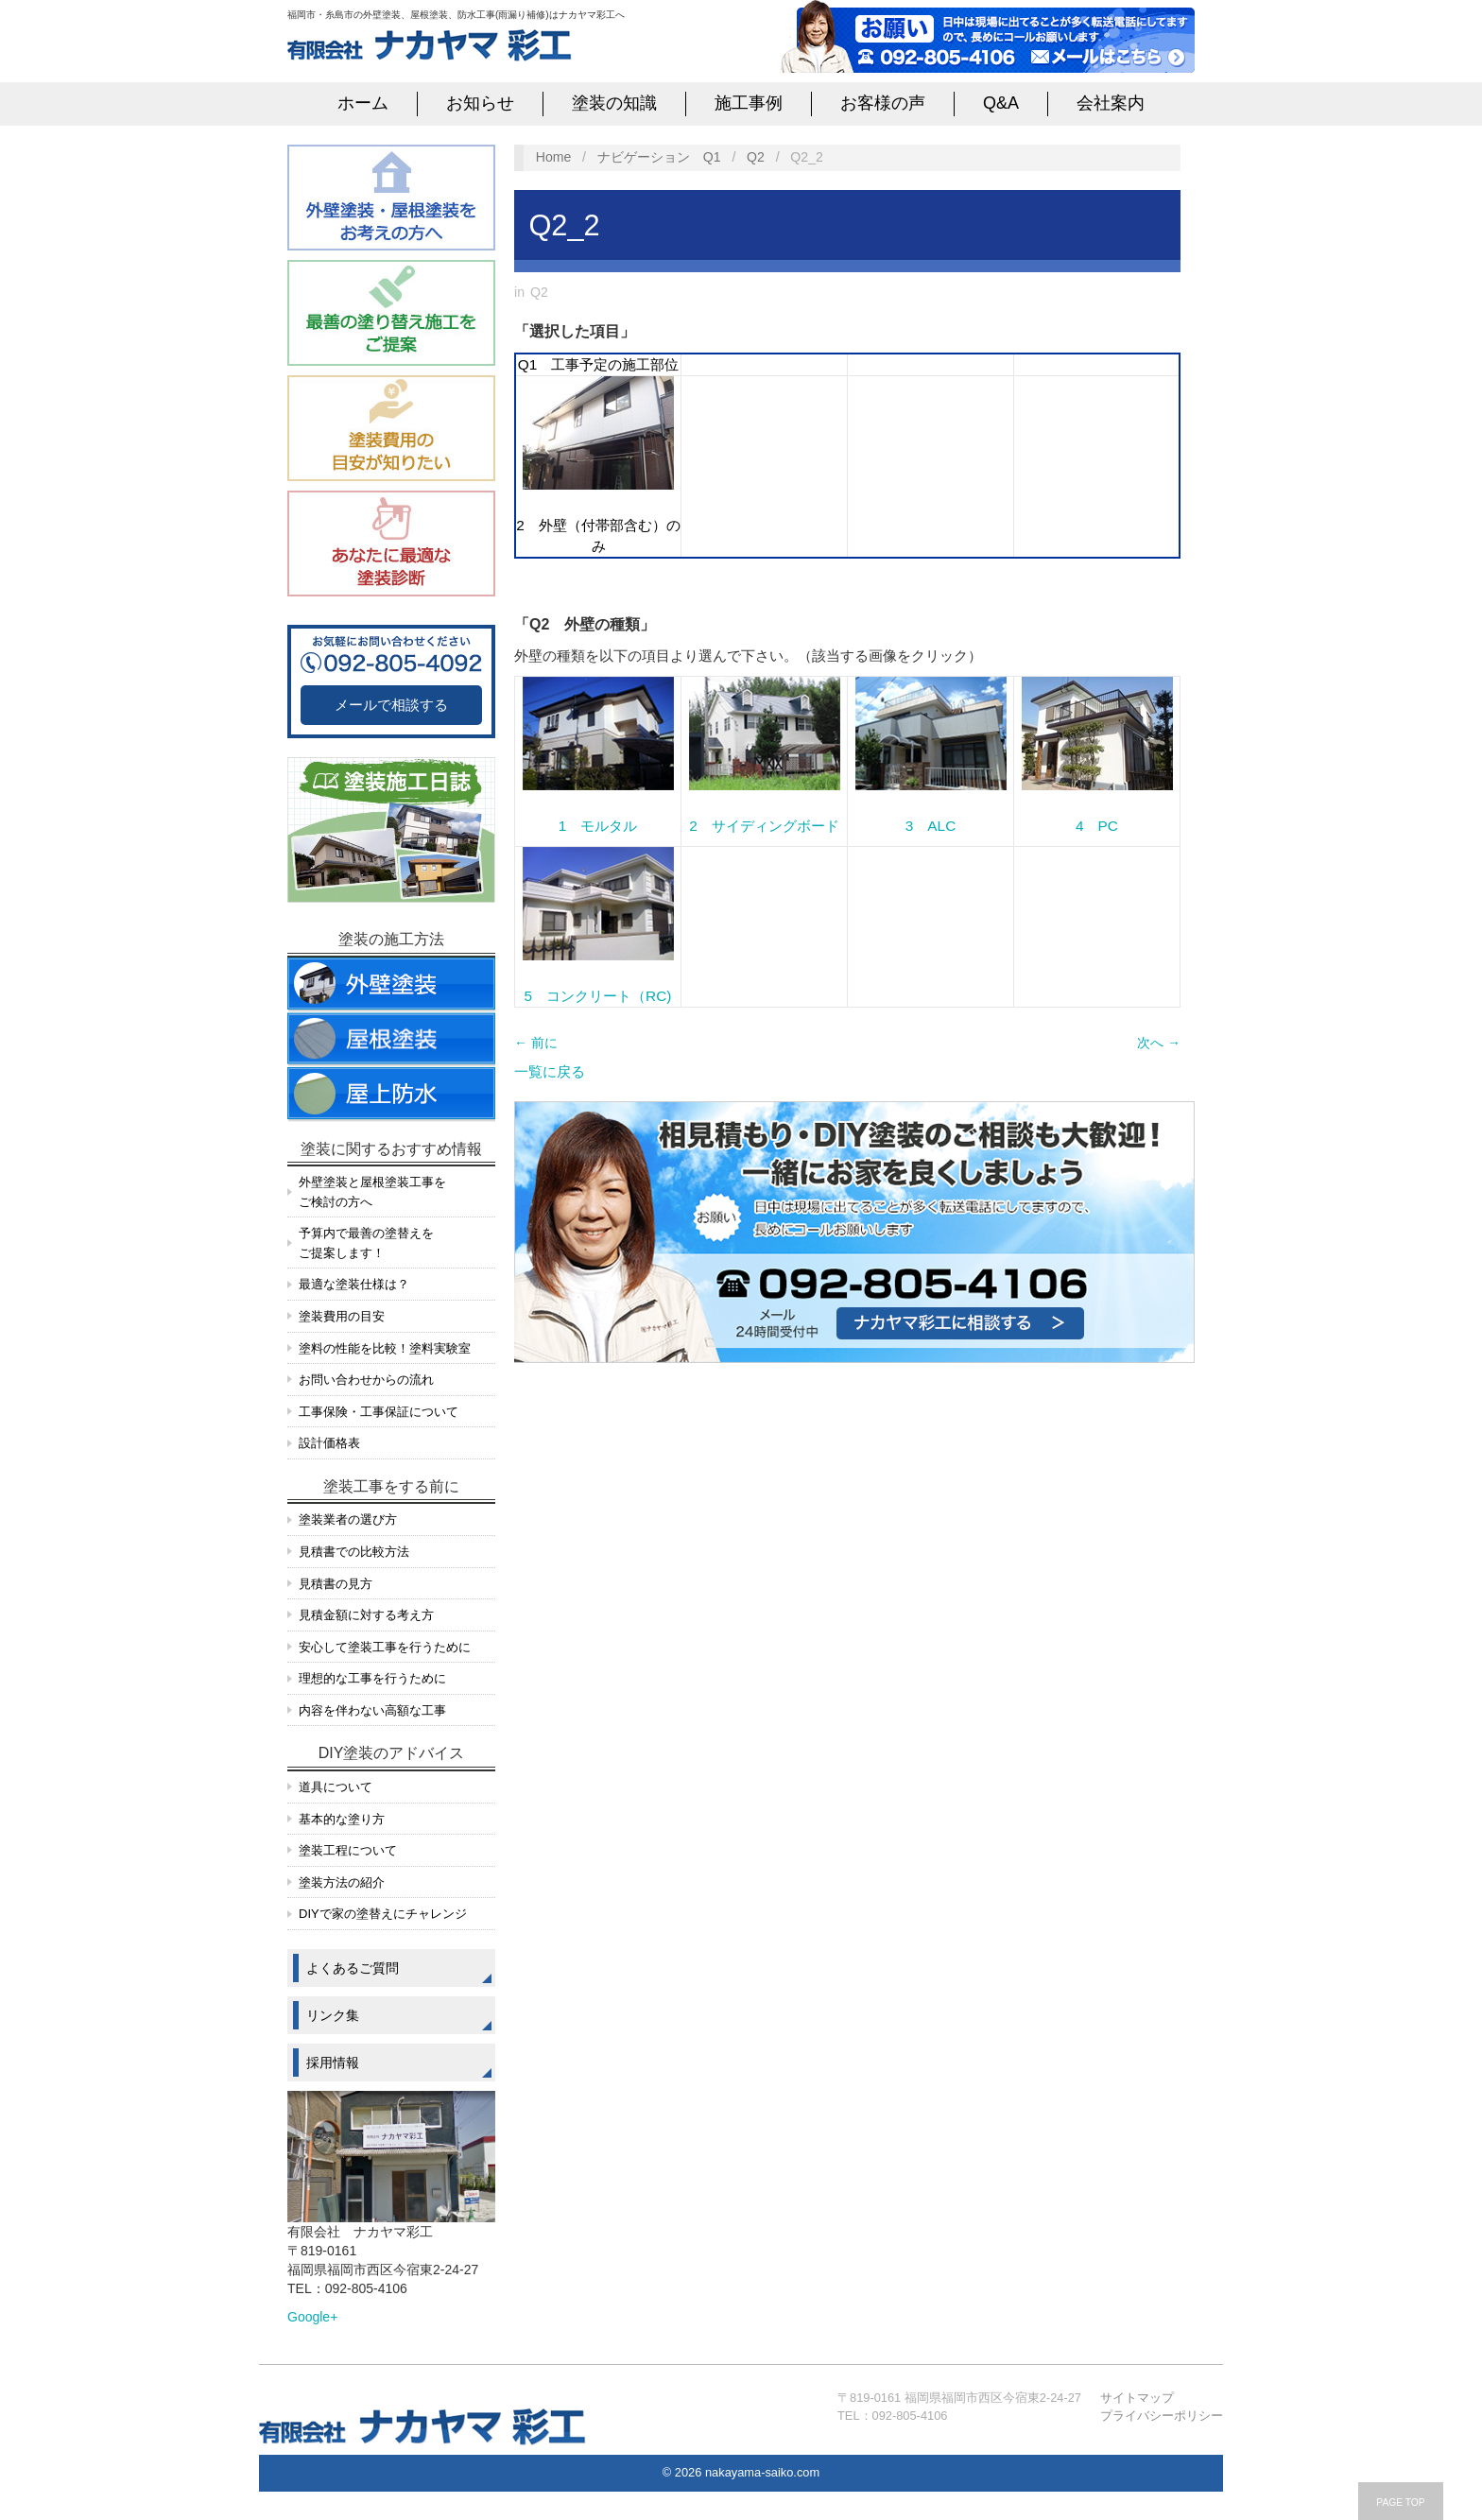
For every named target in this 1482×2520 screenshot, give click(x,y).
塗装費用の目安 (342, 1316)
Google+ (312, 2316)
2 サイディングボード (764, 826)
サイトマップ (1137, 2398)
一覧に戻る (549, 1071)
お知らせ (480, 103)
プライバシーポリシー (1161, 2415)
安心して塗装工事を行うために (385, 1647)
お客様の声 (882, 103)
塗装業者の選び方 (348, 1519)
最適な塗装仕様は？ (354, 1284)
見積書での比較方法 (354, 1552)
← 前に (536, 1042)
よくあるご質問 (352, 1968)
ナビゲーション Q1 (659, 156)
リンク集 (332, 2015)
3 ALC (930, 826)
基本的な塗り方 (342, 1819)
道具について (335, 1787)
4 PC (1097, 826)
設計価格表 (329, 1443)
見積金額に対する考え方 (366, 1615)
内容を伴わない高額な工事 (372, 1710)
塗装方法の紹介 (342, 1882)
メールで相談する (391, 705)
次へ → (1158, 1042)
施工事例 (749, 103)
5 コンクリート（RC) (598, 996)
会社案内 (1111, 103)
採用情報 (332, 2062)
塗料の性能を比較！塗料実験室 (385, 1348)
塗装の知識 (614, 103)
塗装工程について (348, 1850)
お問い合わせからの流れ (366, 1379)
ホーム (362, 103)
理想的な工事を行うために (372, 1678)
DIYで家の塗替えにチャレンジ (383, 1914)
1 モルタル (598, 826)
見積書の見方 (335, 1584)
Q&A (1001, 103)
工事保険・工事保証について (378, 1412)
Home (554, 156)
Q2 (756, 156)
